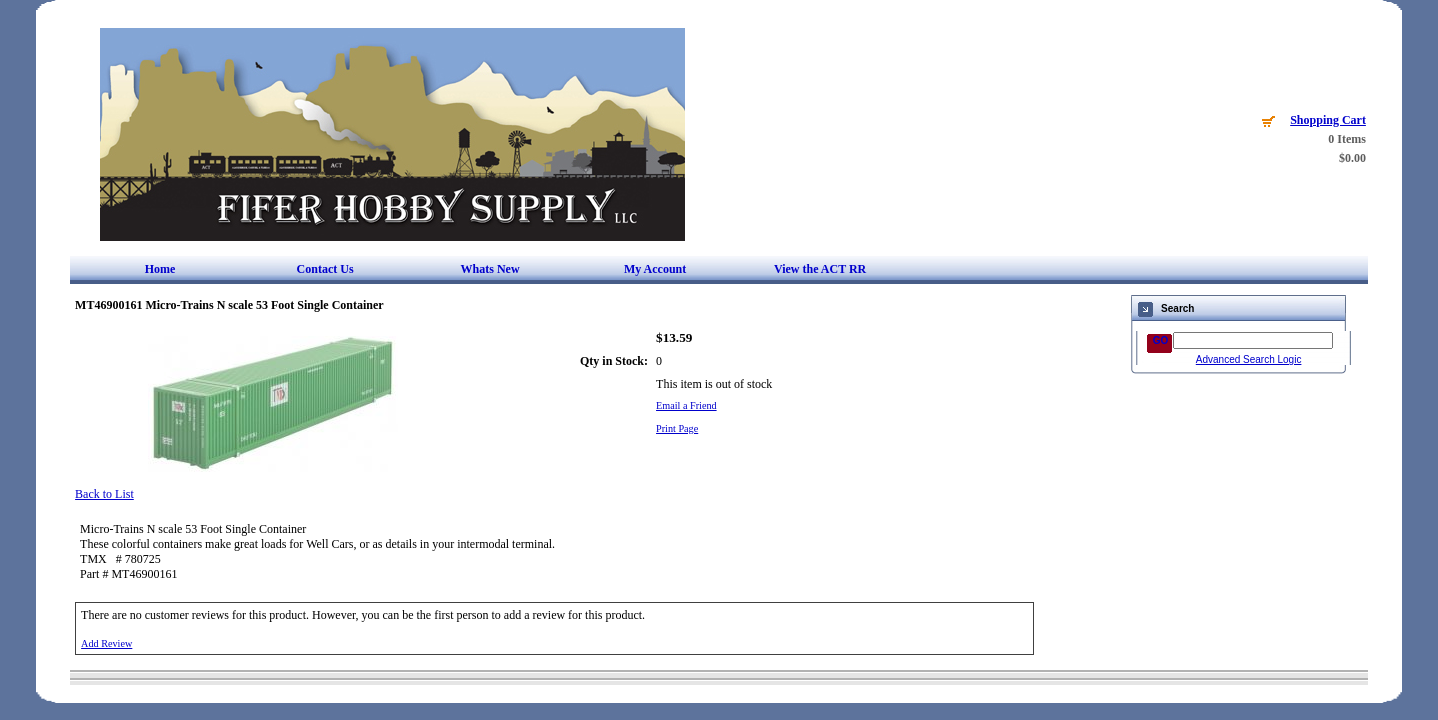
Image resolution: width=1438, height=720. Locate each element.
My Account (655, 269)
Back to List (104, 494)
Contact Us (325, 269)
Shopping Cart (1328, 120)
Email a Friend (686, 405)
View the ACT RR (820, 269)
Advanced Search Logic (1249, 359)
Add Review (106, 643)
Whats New (490, 269)
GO (1161, 340)
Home (160, 269)
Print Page (677, 428)
